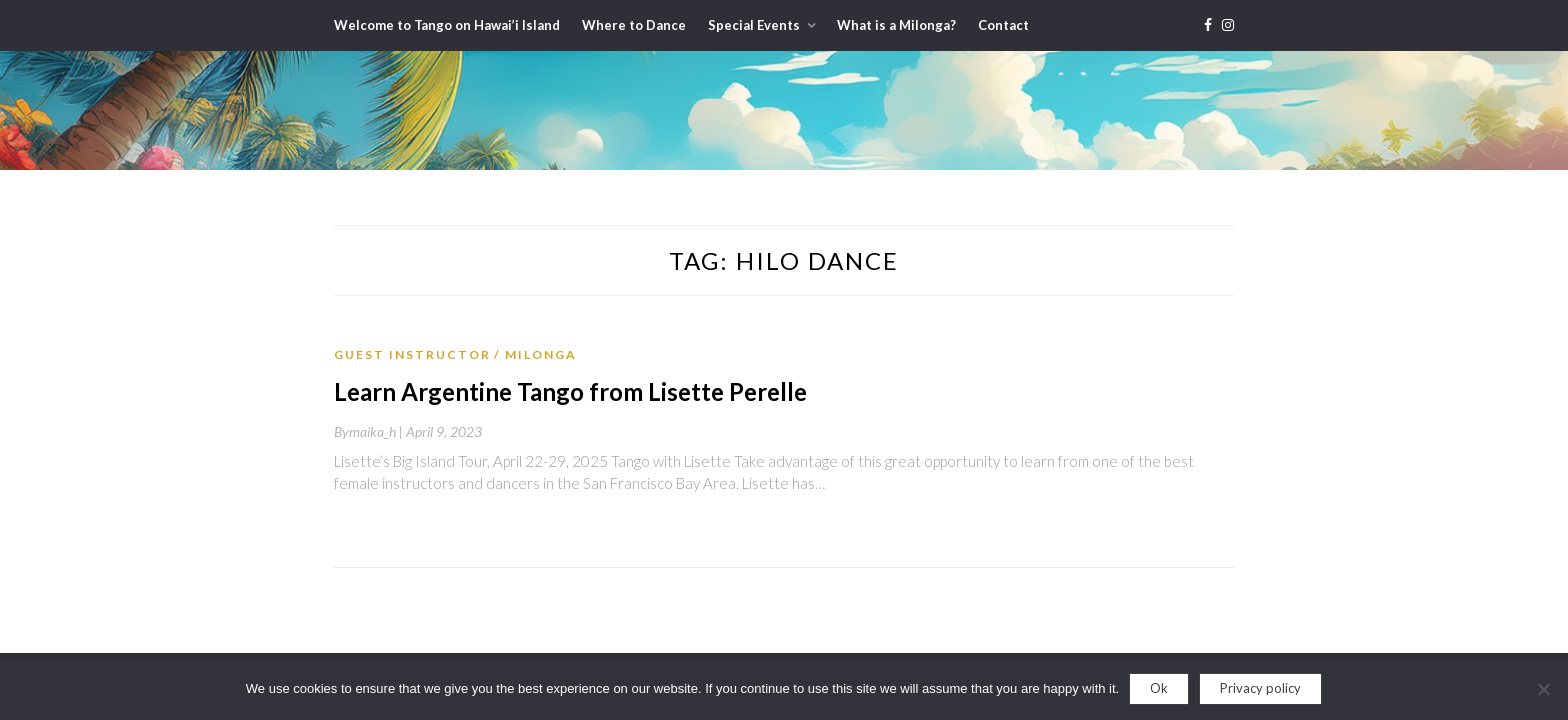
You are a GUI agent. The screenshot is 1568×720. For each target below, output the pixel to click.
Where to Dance (634, 25)
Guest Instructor (412, 354)
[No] (1543, 689)
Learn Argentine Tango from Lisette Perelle (570, 391)
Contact (1003, 25)
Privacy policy (1260, 688)
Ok (1159, 688)
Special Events (754, 25)
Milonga (541, 354)
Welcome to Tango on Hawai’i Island (447, 25)
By (370, 431)
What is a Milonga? (896, 25)
